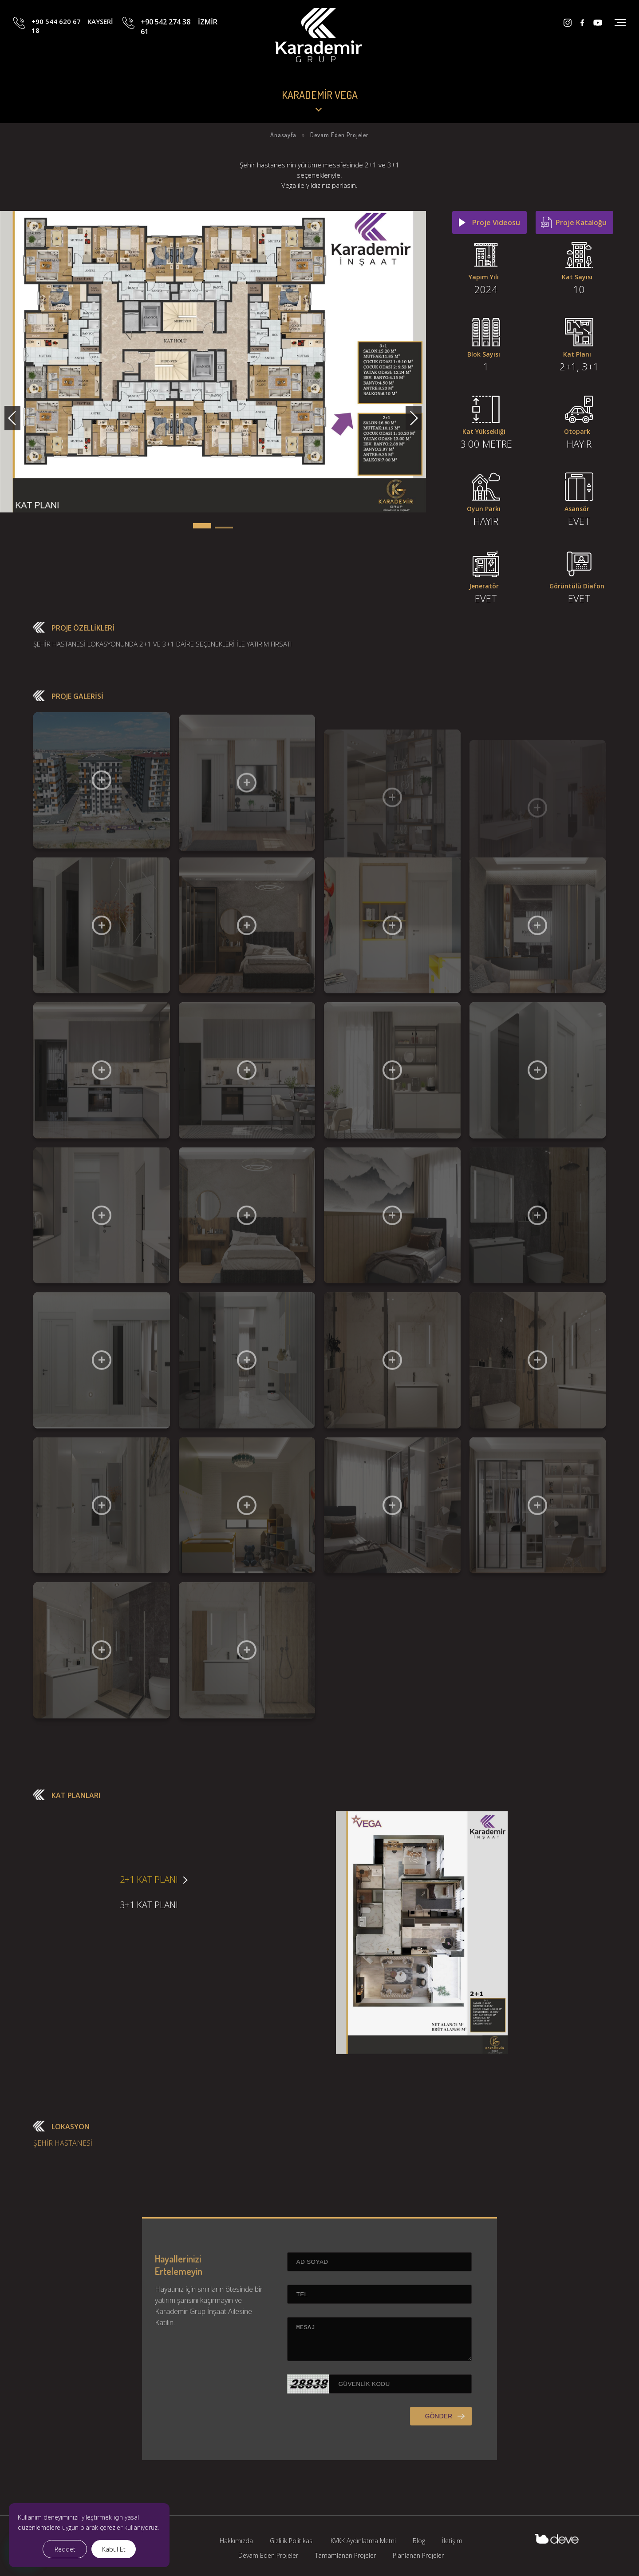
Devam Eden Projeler (268, 2555)
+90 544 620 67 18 (72, 41)
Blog (419, 2540)
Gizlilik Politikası (292, 2540)
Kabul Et (114, 2549)
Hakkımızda (236, 2540)
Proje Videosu (496, 222)
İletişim (452, 2540)
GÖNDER (400, 2453)
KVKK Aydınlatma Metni (363, 2540)
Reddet (65, 2549)
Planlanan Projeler (418, 2555)
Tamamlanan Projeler (345, 2555)
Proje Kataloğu (581, 222)
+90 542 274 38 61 (179, 41)
